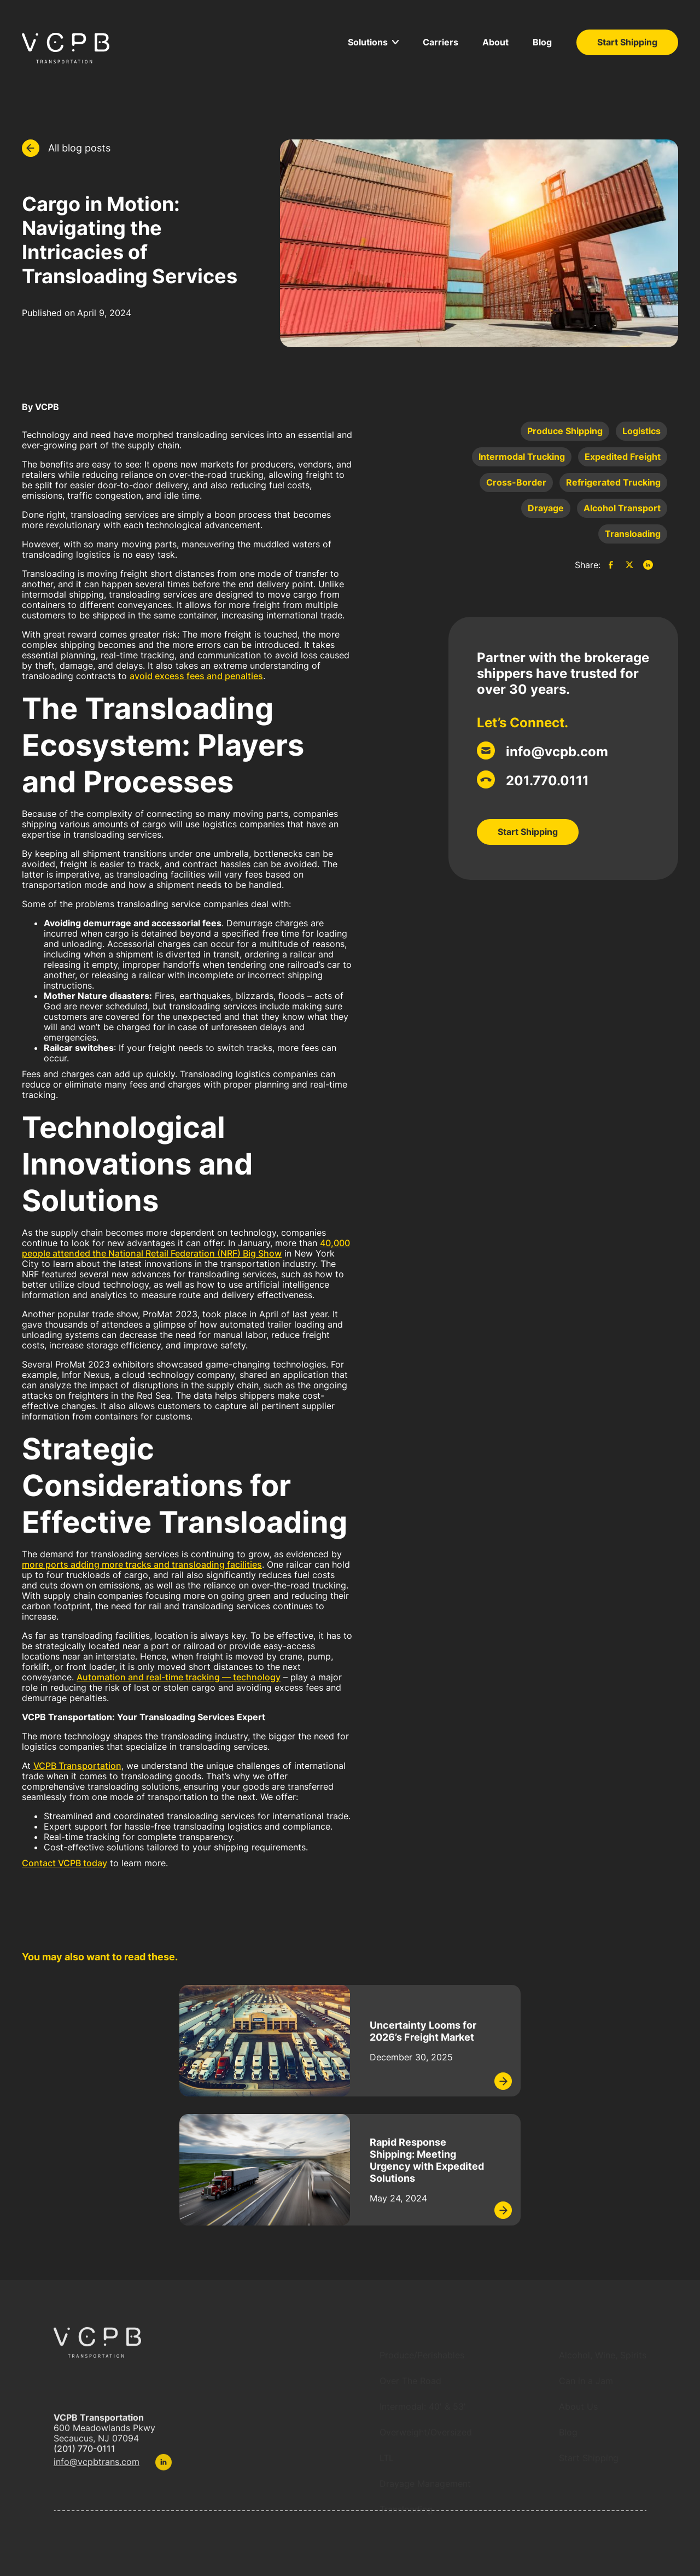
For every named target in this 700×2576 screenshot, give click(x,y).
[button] (373, 42)
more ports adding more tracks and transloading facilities (142, 1564)
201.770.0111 (547, 780)
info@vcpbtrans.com (96, 2469)
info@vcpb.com (557, 752)
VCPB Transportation (77, 1765)
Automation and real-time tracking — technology (179, 1677)
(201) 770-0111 (84, 2455)
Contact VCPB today (64, 1862)
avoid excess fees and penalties (196, 675)
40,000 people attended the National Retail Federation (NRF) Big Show (186, 1248)
